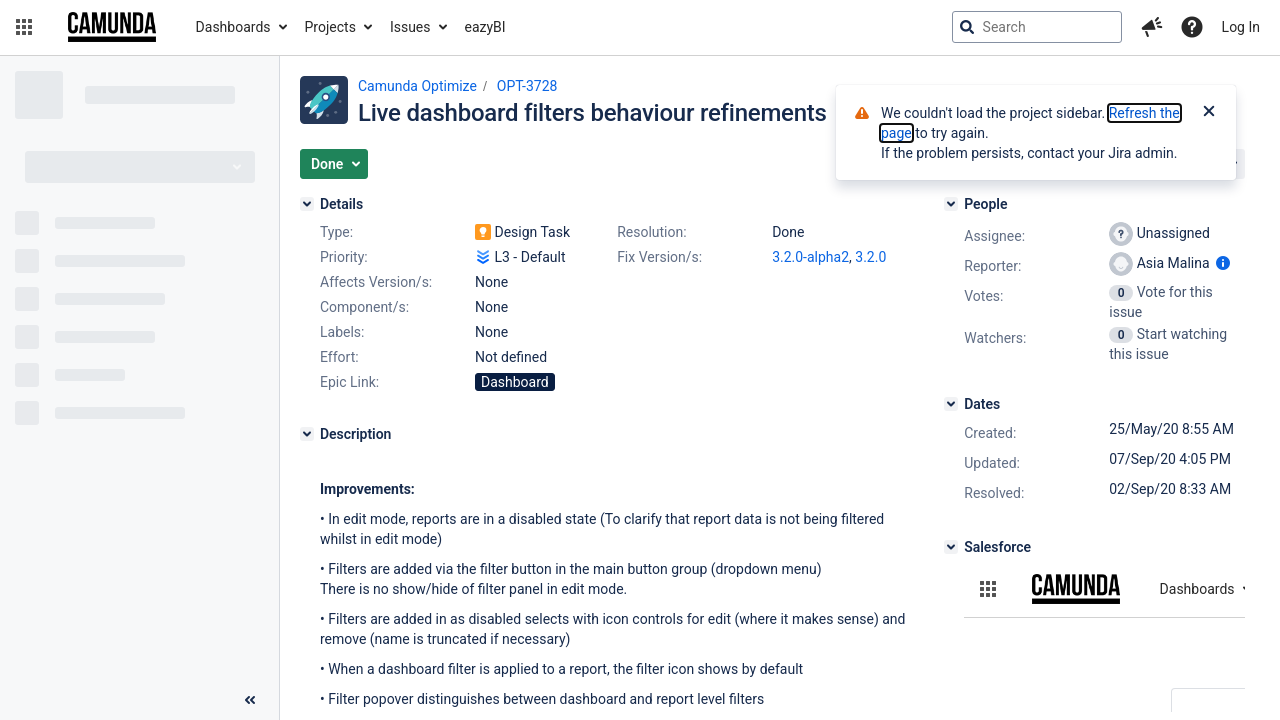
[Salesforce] (951, 547)
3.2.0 (870, 257)
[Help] (1192, 27)
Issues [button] (410, 27)
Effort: (339, 357)
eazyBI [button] (485, 27)
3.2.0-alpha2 (810, 257)
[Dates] (951, 404)
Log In (1241, 27)
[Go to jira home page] (112, 27)
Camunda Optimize (417, 86)
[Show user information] (1223, 263)
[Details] (307, 204)
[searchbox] (1037, 27)
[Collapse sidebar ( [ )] (250, 700)
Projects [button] (330, 27)
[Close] (1209, 113)
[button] (24, 27)
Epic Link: (349, 382)
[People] (951, 204)
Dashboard (515, 382)
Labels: (342, 332)
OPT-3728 (527, 86)
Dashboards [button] (233, 27)
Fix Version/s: (659, 257)
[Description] (307, 434)
